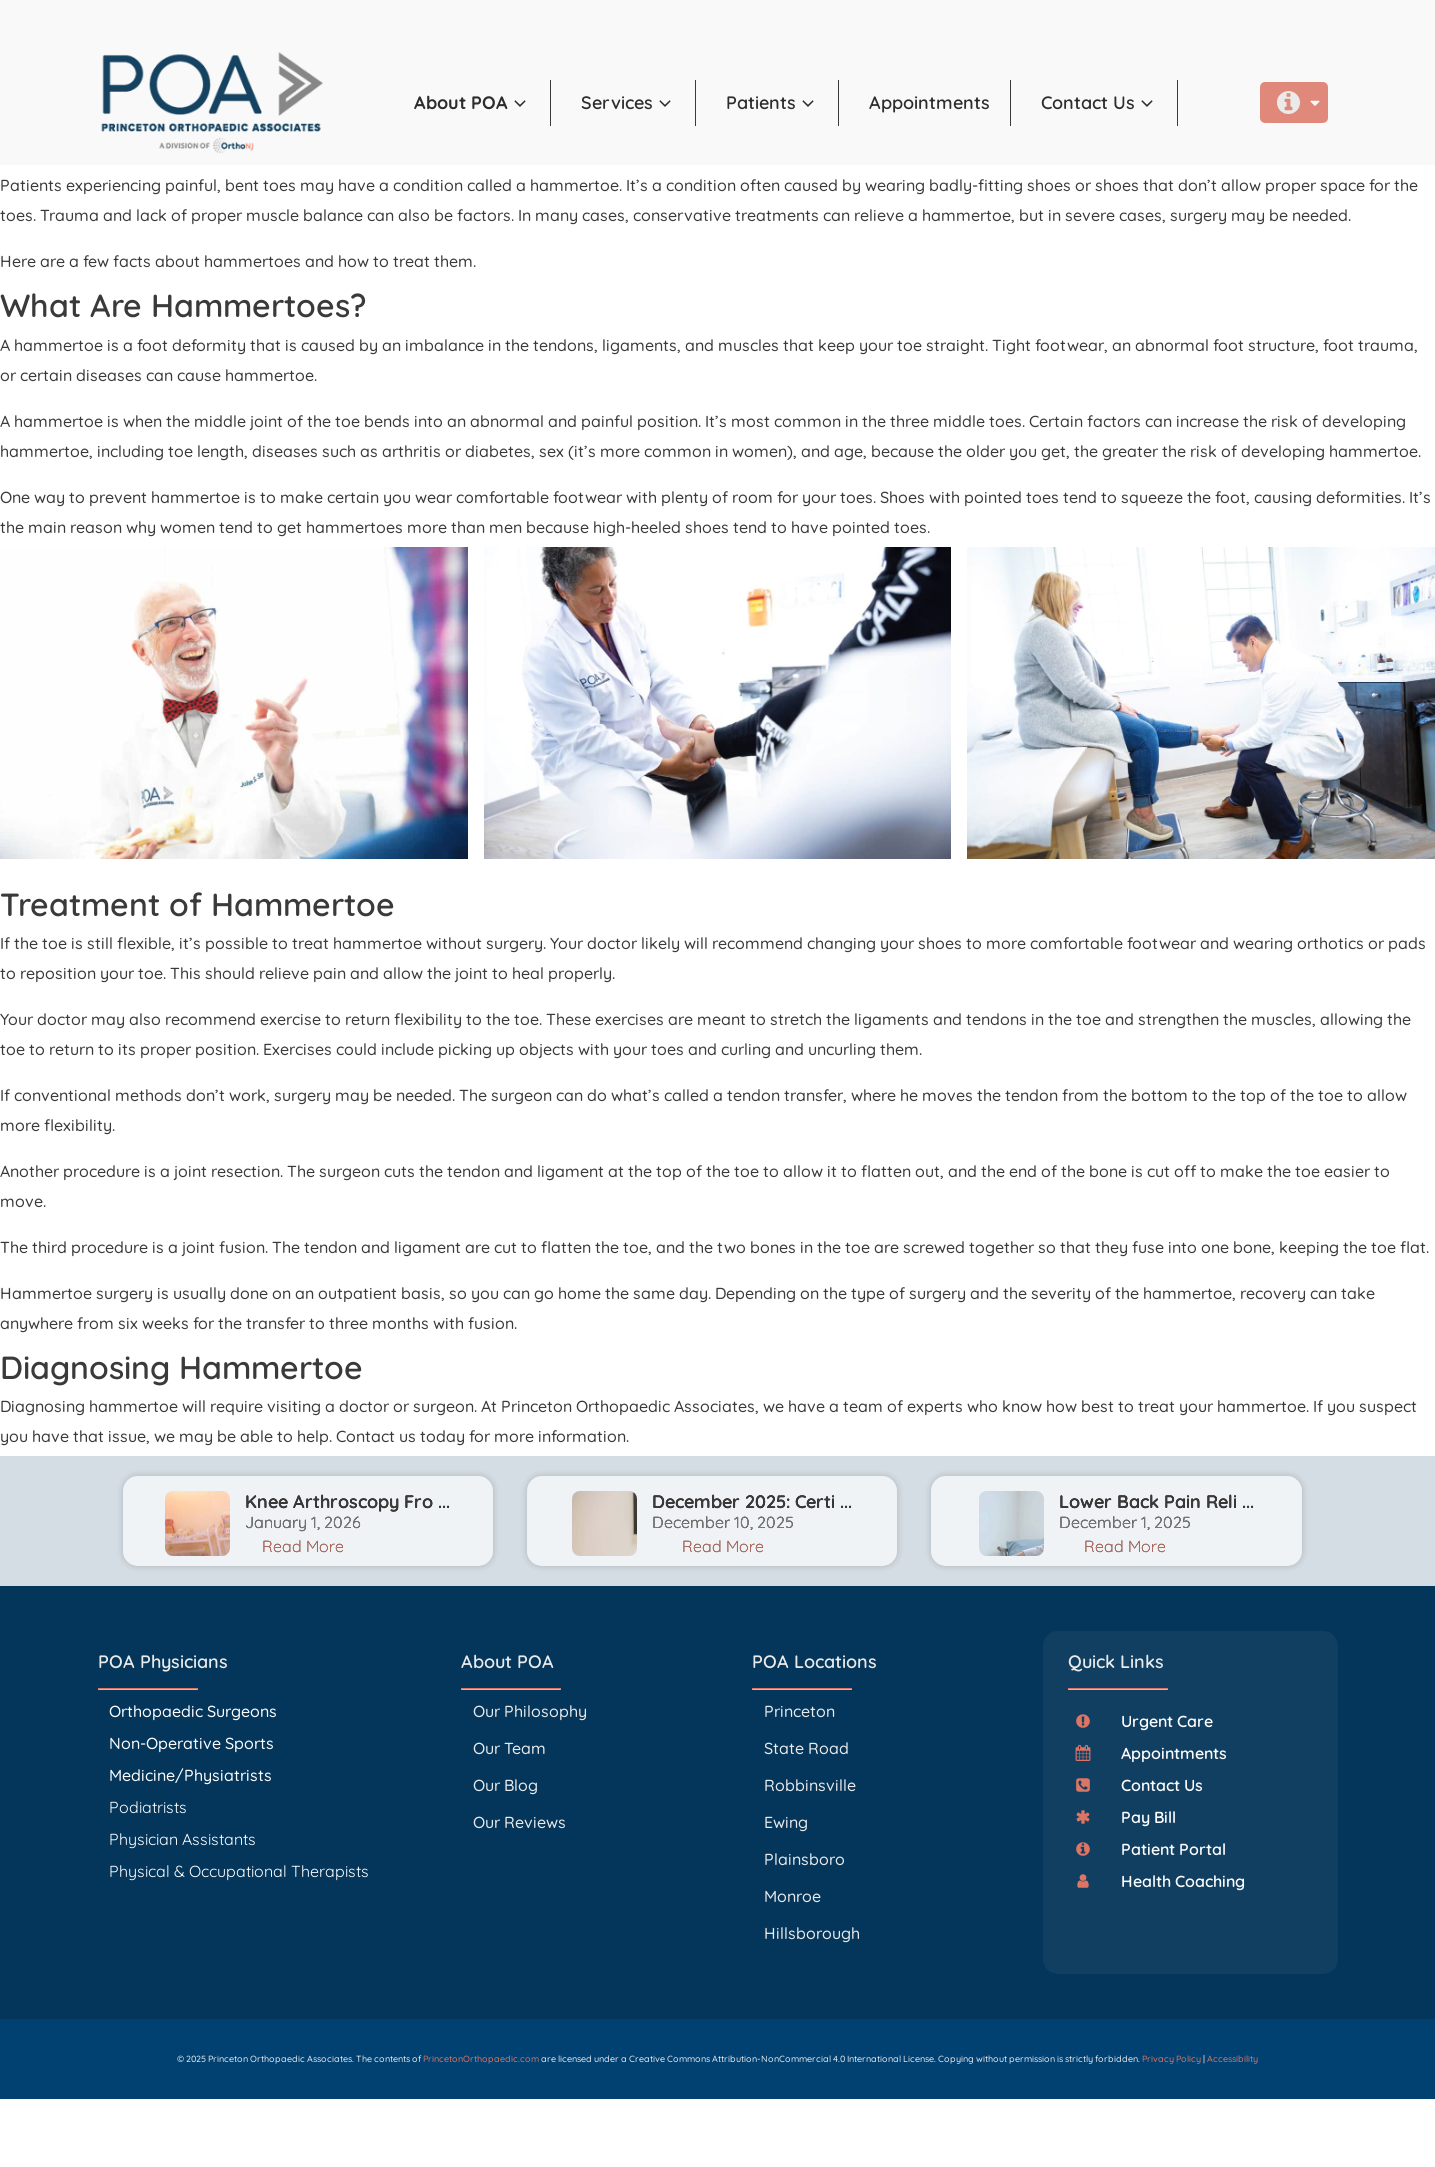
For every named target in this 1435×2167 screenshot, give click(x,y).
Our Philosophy (530, 1711)
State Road (806, 1748)
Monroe (792, 1896)
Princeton (799, 1711)
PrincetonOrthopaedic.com (481, 2058)
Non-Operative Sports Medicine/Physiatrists (191, 1759)
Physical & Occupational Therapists (239, 1871)
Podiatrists (148, 1807)
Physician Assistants (184, 1839)
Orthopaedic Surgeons (193, 1711)
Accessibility (1232, 2058)
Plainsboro (806, 1859)
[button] (482, 103)
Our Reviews (519, 1822)
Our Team (509, 1748)
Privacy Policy (1171, 2058)
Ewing (786, 1822)
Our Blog (505, 1785)
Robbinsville (810, 1785)
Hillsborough (812, 1933)
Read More (303, 1546)
